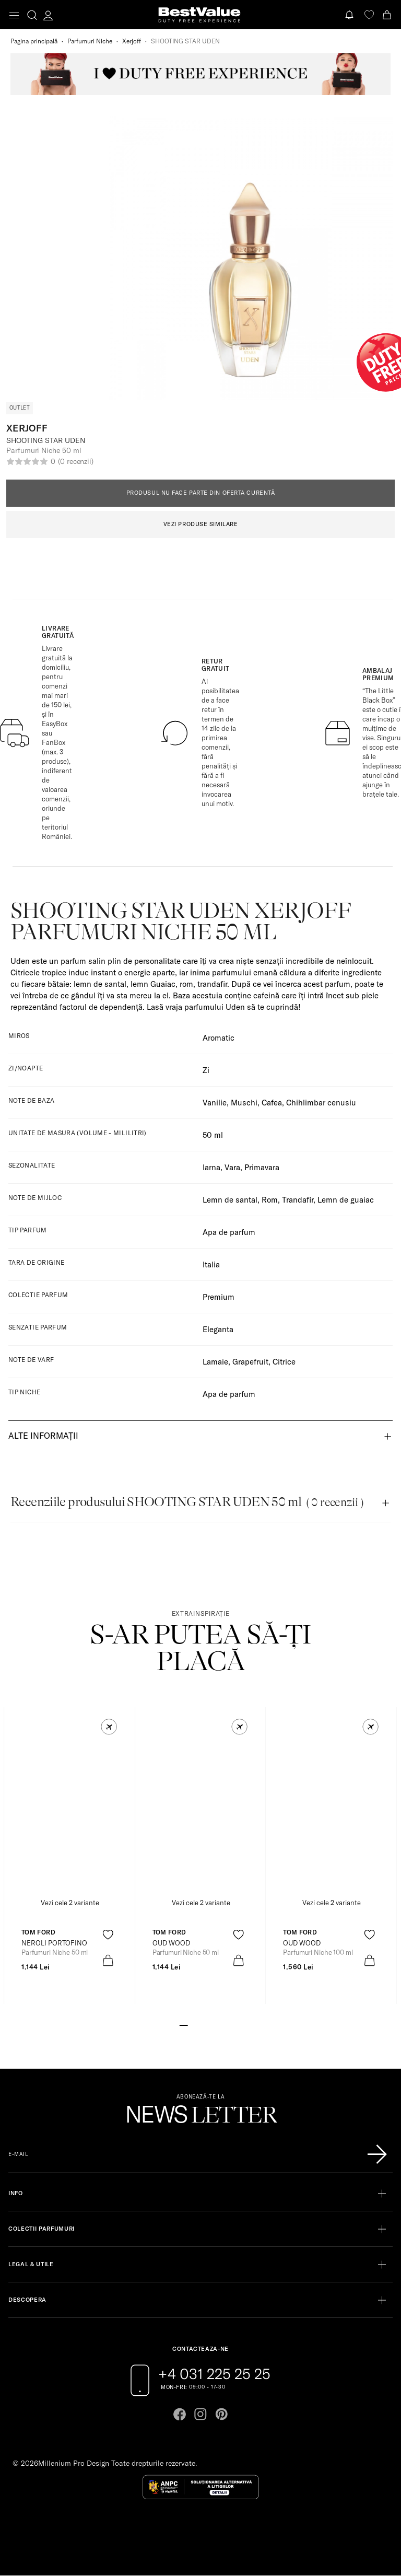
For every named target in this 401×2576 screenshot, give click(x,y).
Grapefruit (250, 1362)
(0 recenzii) (75, 461)
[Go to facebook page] (179, 2414)
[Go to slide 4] (209, 2024)
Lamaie (215, 1362)
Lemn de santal (230, 1200)
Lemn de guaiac (345, 1200)
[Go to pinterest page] (221, 2414)
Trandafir (297, 1200)
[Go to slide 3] (200, 2024)
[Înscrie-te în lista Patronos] (377, 2154)
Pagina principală (33, 41)
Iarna (211, 1167)
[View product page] (201, 1819)
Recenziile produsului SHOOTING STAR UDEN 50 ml (186, 1502)
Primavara (261, 1167)
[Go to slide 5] (217, 2024)
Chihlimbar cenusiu (321, 1103)
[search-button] (32, 15)
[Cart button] (388, 15)
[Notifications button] (350, 15)
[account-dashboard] (48, 15)
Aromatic (218, 1038)
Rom (270, 1200)
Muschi (244, 1103)
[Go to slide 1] (184, 2024)
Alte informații (43, 1435)
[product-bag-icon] (108, 1960)
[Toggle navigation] (14, 15)
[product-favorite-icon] (108, 1935)
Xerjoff (131, 41)
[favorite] (369, 15)
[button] (109, 1727)
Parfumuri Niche (89, 41)
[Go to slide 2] (192, 2024)
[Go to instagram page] (200, 2414)
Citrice (284, 1362)
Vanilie (215, 1103)
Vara (232, 1167)
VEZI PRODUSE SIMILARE (200, 524)
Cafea (272, 1103)
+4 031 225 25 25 (214, 2373)
